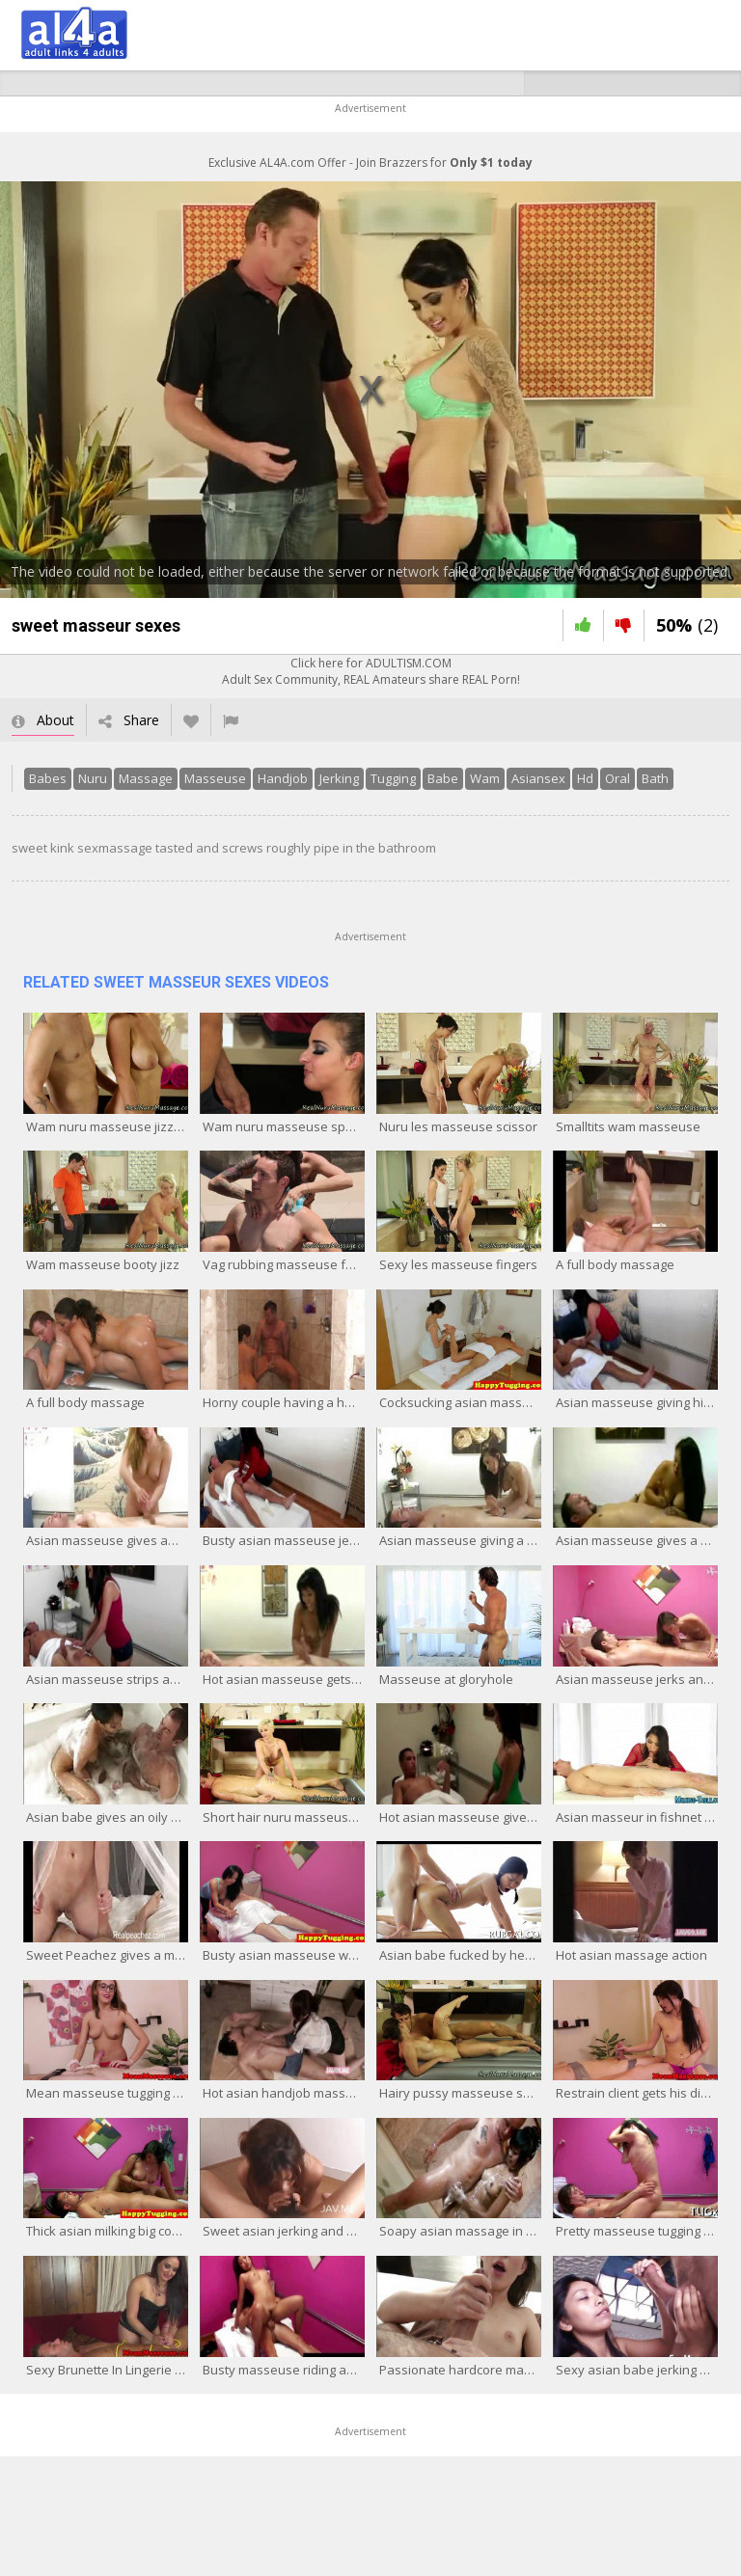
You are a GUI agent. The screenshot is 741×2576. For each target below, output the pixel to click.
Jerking (339, 778)
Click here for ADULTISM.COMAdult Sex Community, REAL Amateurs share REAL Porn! (371, 671)
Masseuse (215, 778)
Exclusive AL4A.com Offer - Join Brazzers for (370, 162)
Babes (48, 778)
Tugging (393, 778)
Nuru (92, 778)
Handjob (283, 778)
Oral (617, 778)
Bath (655, 778)
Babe (442, 778)
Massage (146, 778)
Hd (585, 778)
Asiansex (538, 778)
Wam (485, 778)
